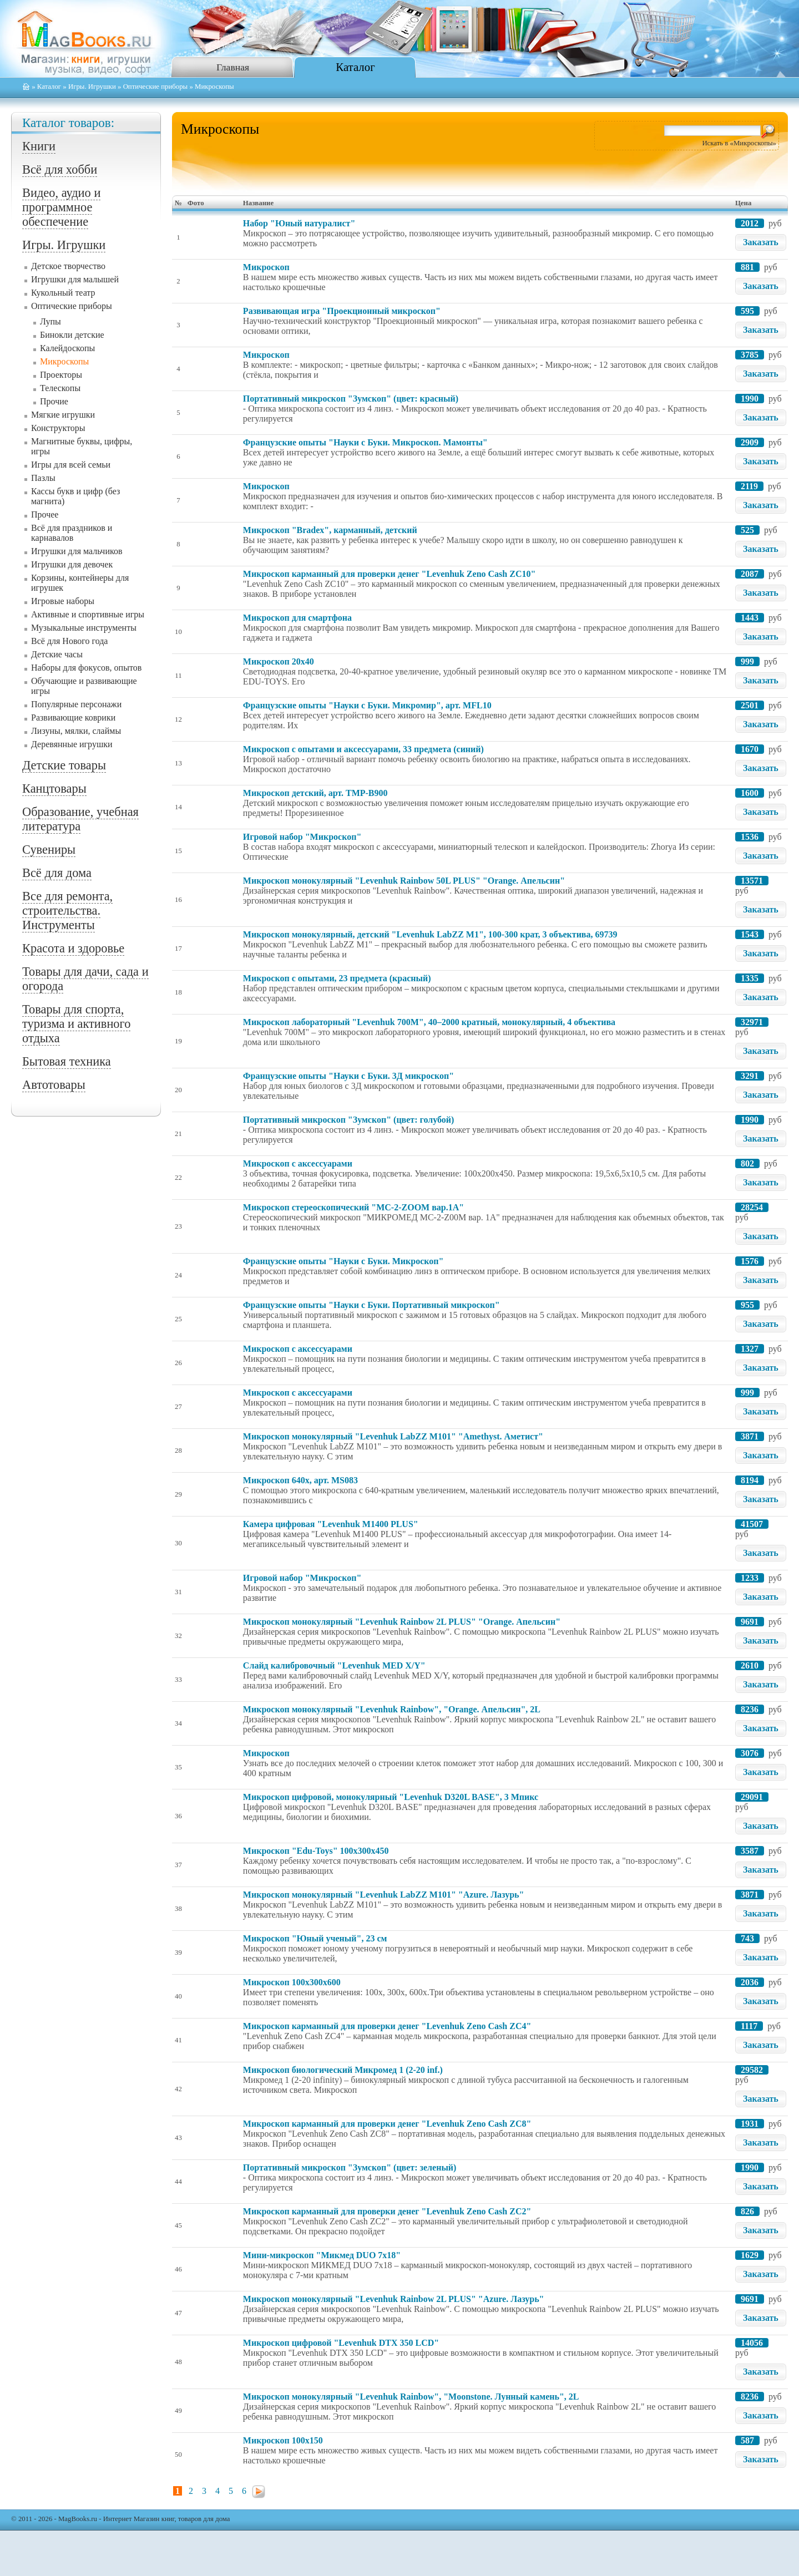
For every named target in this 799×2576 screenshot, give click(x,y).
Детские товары (64, 765)
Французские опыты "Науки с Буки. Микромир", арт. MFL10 (367, 705)
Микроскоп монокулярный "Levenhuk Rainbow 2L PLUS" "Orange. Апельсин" (401, 1621)
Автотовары (53, 1085)
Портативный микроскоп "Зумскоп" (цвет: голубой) (348, 1119)
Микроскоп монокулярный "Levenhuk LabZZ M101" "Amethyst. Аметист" (393, 1436)
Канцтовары (54, 788)
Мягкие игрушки (63, 414)
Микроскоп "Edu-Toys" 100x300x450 (316, 1850)
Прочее (44, 514)
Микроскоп (266, 267)
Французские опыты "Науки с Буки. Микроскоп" (343, 1261)
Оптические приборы (155, 86)
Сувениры (48, 849)
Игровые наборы (62, 601)
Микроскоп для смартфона (297, 617)
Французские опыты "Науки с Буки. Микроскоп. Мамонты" (365, 442)
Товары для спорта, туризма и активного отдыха (76, 1023)
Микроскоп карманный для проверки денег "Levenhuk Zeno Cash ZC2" (387, 2211)
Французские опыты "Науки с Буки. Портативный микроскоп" (371, 1305)
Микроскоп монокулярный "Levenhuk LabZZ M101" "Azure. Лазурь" (383, 1894)
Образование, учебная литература (80, 819)
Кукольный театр (63, 292)
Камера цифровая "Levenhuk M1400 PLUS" (330, 1524)
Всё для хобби (59, 169)
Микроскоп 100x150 (283, 2440)
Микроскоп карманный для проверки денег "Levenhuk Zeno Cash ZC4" (387, 2026)
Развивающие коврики (73, 717)
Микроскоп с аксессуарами (297, 1163)
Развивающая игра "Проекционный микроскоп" (342, 311)
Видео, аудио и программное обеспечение (61, 207)
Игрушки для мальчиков (77, 551)
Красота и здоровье (73, 948)
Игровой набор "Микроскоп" (302, 836)
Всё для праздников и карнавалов (71, 532)
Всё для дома (57, 873)
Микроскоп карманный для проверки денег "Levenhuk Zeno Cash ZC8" (387, 2123)
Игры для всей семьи (70, 464)
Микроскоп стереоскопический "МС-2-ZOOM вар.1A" (353, 1207)
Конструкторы (58, 428)
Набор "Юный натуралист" (299, 223)
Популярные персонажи (76, 704)
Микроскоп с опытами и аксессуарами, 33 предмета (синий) (363, 749)
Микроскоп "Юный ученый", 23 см (315, 1938)
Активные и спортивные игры (87, 614)
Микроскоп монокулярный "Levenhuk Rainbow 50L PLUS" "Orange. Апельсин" (404, 880)
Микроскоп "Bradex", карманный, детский (330, 530)
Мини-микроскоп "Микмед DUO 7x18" (322, 2255)
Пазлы (43, 478)
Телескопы (60, 388)
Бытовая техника (66, 1061)
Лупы (50, 321)
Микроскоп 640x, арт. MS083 (300, 1480)
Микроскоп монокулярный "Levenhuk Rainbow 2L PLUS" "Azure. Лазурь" (393, 2299)
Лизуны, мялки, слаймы (76, 731)
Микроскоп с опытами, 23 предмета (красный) (337, 978)
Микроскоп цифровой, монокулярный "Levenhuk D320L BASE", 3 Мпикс (390, 1797)
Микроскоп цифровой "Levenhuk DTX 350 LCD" (341, 2342)
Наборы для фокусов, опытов (86, 667)
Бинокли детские (72, 334)
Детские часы (57, 654)
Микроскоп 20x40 (278, 661)
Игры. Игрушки (92, 86)
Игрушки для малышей (75, 279)
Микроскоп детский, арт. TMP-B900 (315, 793)
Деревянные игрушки (72, 744)
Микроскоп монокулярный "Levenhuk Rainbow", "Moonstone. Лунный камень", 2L (411, 2396)
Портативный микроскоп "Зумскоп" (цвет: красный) (350, 398)
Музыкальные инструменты (83, 627)
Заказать (760, 242)
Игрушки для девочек (72, 564)
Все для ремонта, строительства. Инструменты (67, 910)
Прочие (54, 401)
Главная (232, 67)
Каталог (355, 66)
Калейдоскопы (67, 348)
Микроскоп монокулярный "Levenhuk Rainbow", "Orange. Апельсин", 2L (391, 1709)
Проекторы (61, 374)
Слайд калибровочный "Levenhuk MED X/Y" (334, 1665)
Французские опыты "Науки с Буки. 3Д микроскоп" (348, 1076)
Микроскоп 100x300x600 (292, 1982)
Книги (38, 146)
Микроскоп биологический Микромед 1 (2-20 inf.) (343, 2070)
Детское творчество (68, 266)
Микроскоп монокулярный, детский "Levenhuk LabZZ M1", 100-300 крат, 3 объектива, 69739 (430, 934)
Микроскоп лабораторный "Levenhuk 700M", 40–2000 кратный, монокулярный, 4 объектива (429, 1022)
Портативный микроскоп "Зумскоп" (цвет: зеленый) (350, 2167)
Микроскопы (64, 361)
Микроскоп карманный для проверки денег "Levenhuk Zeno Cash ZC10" (389, 574)
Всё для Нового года (69, 641)
